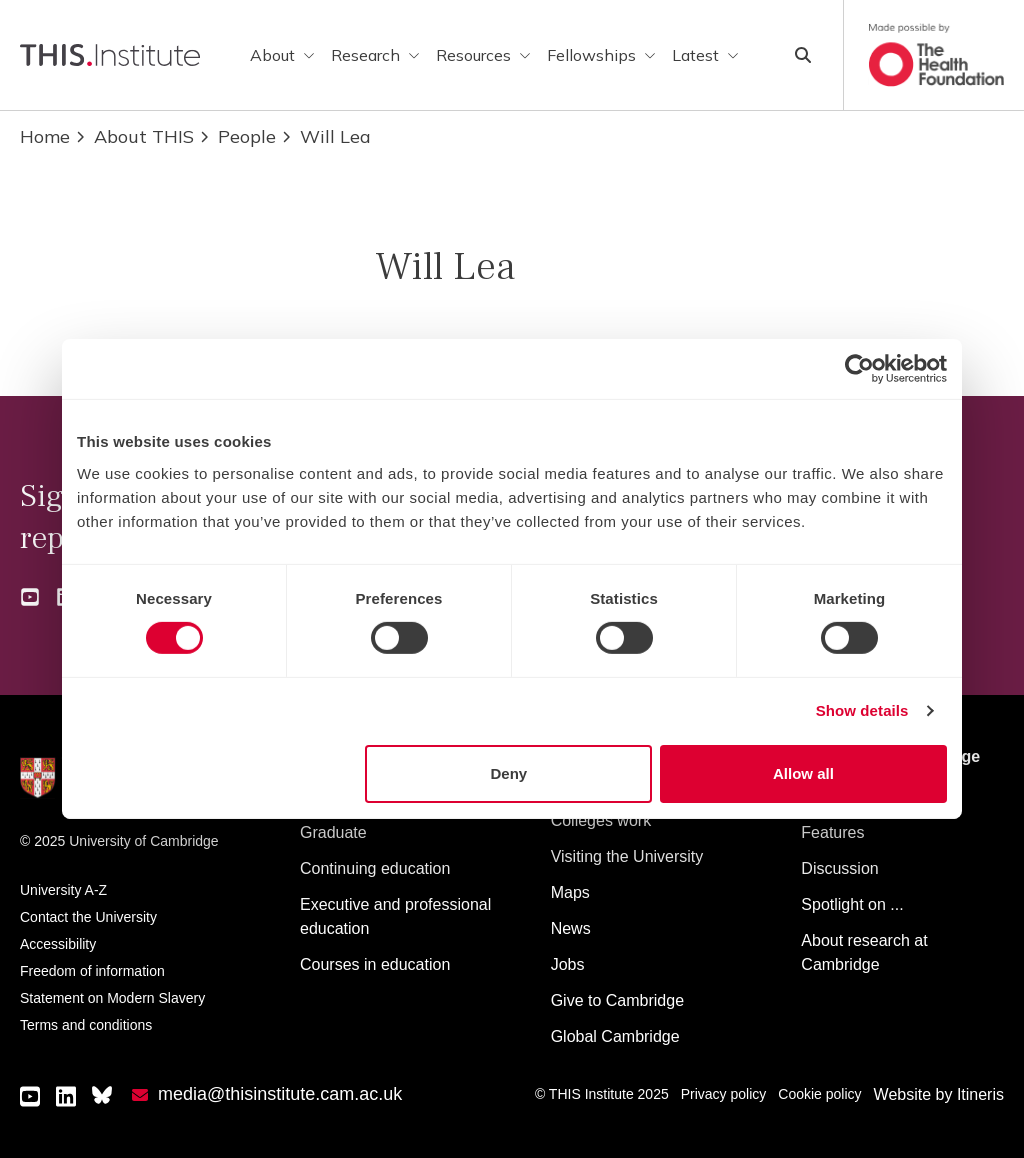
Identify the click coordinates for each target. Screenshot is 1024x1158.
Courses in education (375, 964)
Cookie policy (819, 1094)
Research (375, 55)
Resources (483, 55)
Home (45, 136)
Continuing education (375, 868)
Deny (509, 773)
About (282, 55)
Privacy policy (724, 1094)
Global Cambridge (615, 1036)
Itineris (980, 1094)
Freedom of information (92, 971)
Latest (705, 55)
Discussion (839, 868)
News (571, 928)
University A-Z (63, 890)
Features (832, 832)
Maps (570, 892)
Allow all (803, 773)
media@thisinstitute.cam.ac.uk (280, 1094)
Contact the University (88, 917)
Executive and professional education (395, 916)
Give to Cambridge (617, 1000)
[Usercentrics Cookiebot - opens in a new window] (859, 369)
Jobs (568, 964)
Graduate (333, 832)
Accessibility (58, 944)
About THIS (134, 136)
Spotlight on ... (852, 904)
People (237, 136)
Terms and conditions (86, 1025)
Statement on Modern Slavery (112, 998)
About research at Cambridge (864, 952)
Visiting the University (627, 856)
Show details (862, 710)
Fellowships (601, 55)
